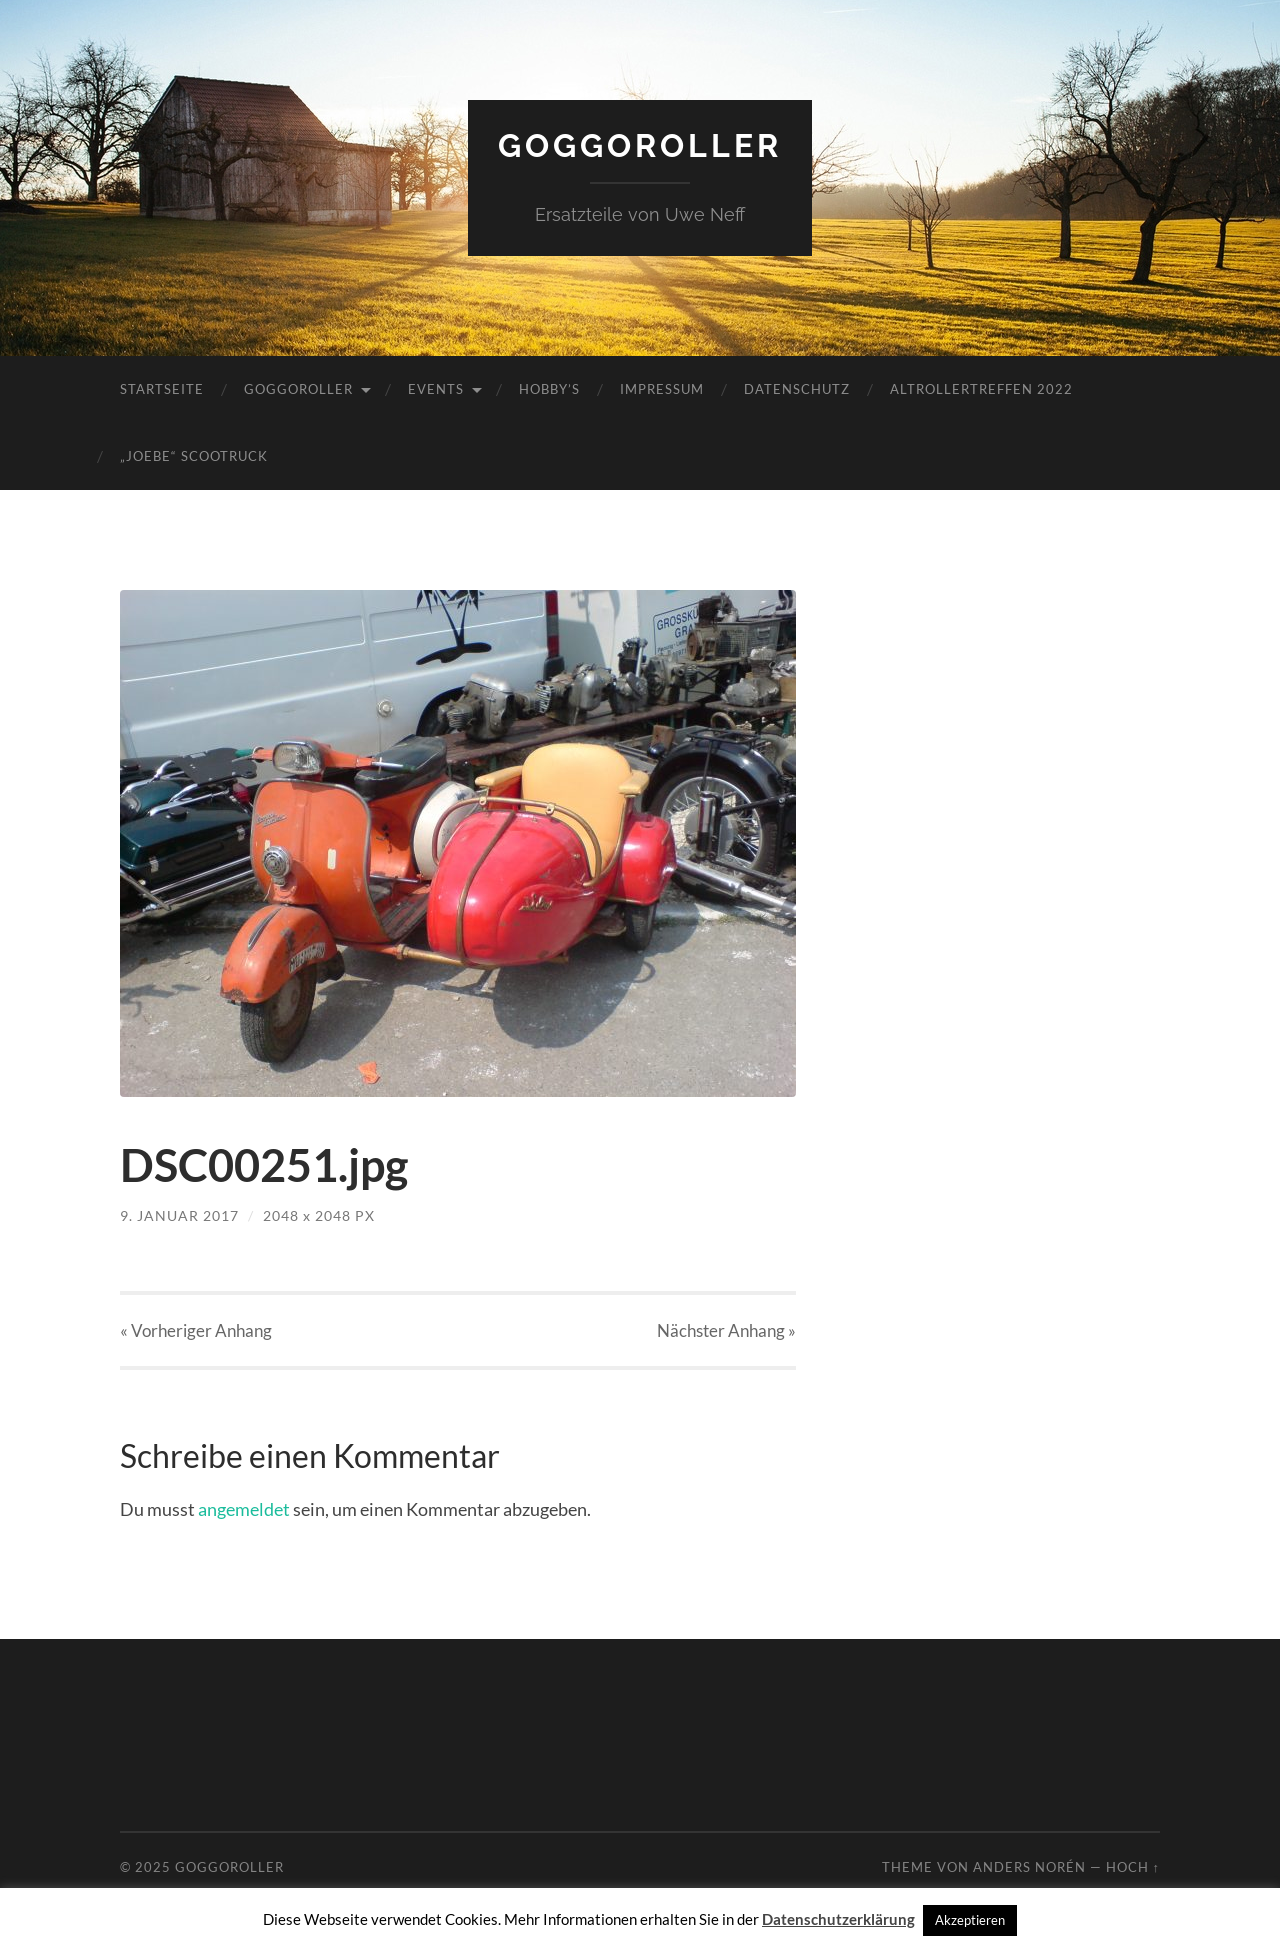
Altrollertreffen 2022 (981, 389)
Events (436, 389)
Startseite (162, 389)
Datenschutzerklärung (838, 1919)
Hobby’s (549, 389)
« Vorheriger (196, 1330)
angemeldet (244, 1509)
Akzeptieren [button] (970, 1920)
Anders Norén (1029, 1867)
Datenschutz (797, 389)
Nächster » (726, 1330)
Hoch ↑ (1133, 1867)
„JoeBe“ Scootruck (194, 456)
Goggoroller (640, 145)
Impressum (662, 389)
